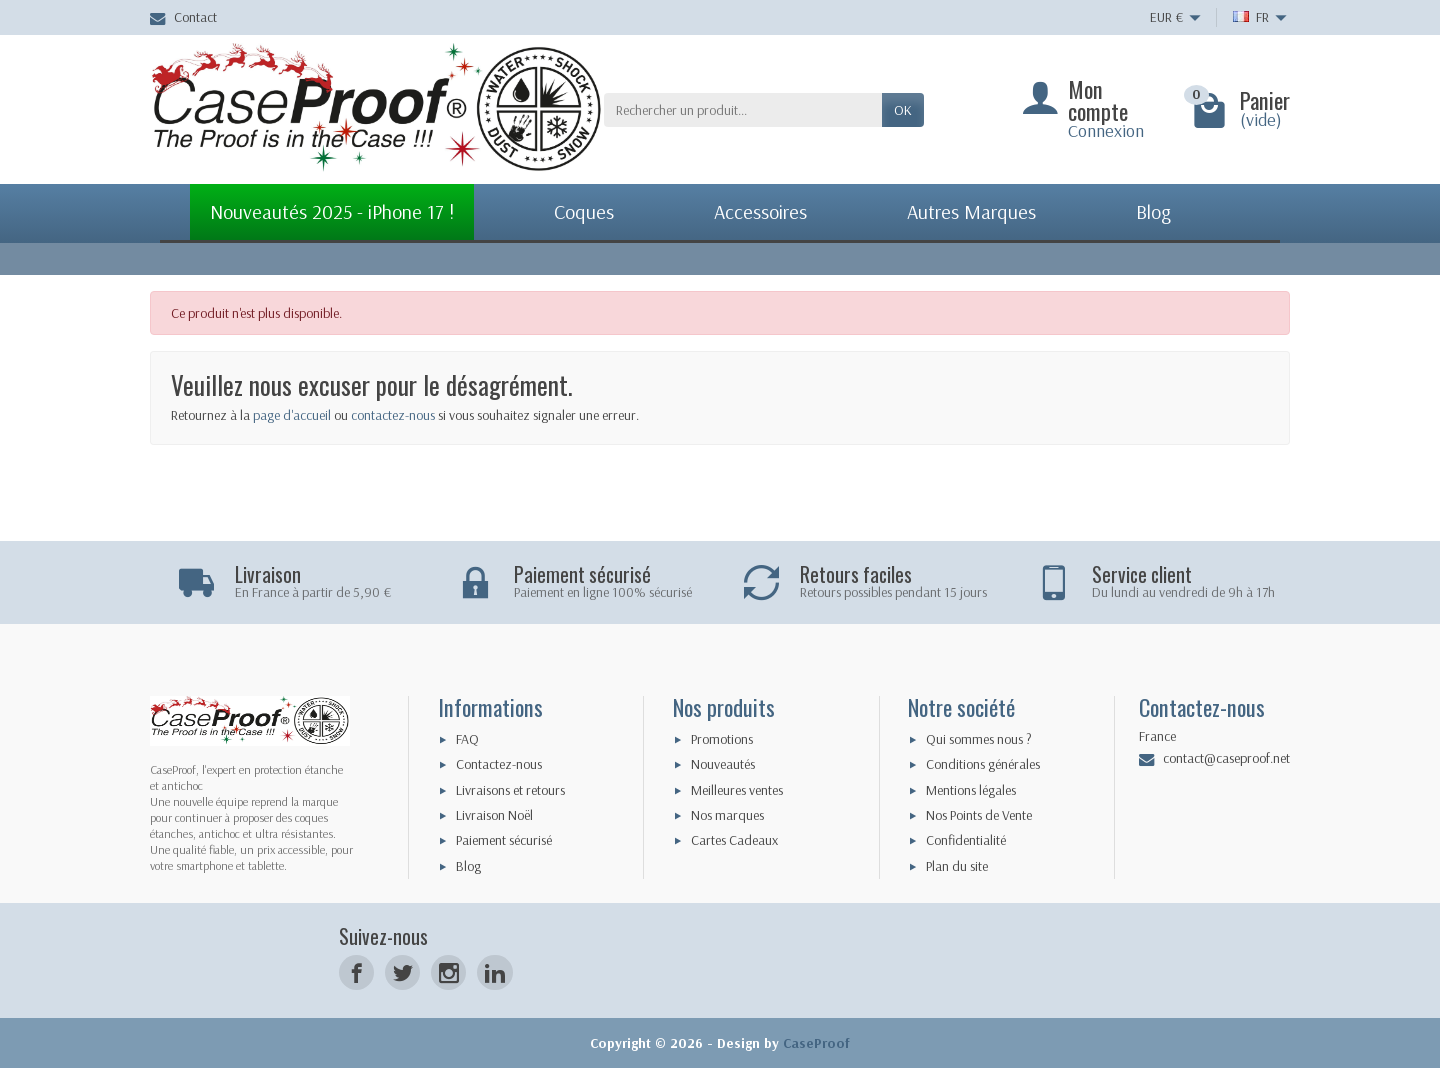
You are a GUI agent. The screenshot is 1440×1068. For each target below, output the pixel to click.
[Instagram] (448, 972)
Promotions (722, 739)
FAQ (467, 739)
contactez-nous (393, 415)
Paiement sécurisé (504, 840)
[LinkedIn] (494, 972)
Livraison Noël (494, 815)
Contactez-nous (499, 764)
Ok (903, 110)
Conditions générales (983, 764)
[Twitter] (402, 972)
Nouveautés (723, 764)
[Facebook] (356, 972)
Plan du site (957, 866)
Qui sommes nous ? (979, 739)
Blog (468, 866)
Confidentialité (966, 840)
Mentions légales (971, 790)
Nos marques (727, 815)
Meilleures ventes (737, 790)
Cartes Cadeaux (734, 840)
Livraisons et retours (510, 790)
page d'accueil (292, 415)
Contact (183, 17)
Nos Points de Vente (979, 815)
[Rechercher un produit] (743, 110)
